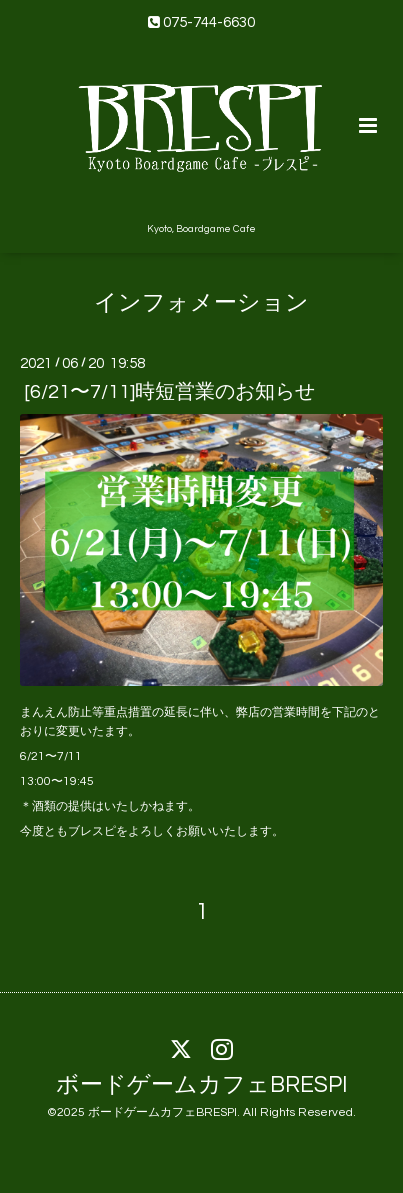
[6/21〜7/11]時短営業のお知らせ (169, 392)
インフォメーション (201, 303)
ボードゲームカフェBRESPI (202, 1084)
